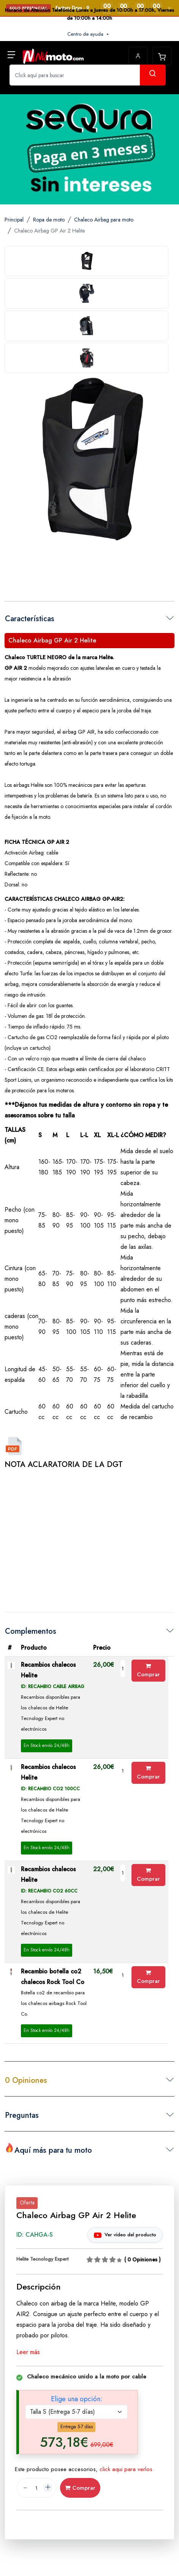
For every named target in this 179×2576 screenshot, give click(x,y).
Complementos (30, 1631)
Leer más (28, 2352)
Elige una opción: (76, 2399)
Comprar (148, 1671)
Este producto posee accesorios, (84, 2469)
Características (29, 618)
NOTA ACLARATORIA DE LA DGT (64, 1464)
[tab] (86, 261)
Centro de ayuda (86, 34)
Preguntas (22, 2115)
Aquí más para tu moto (48, 2149)
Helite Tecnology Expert (42, 2259)
